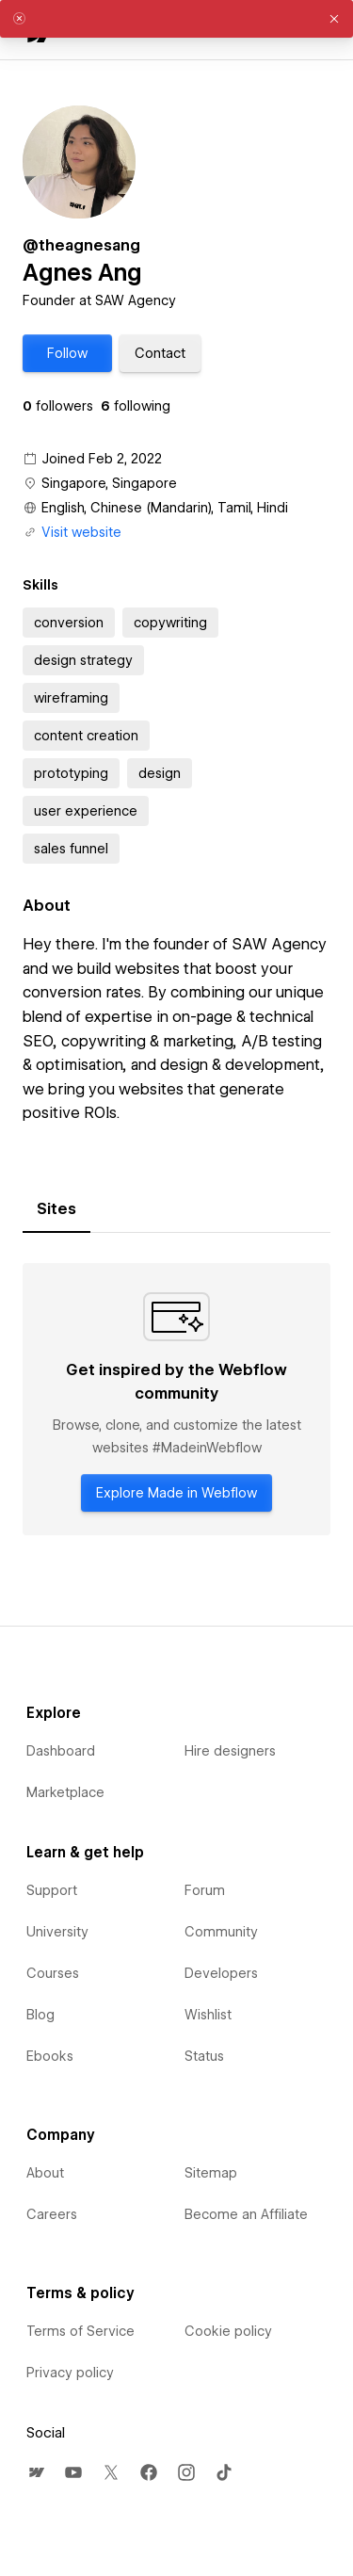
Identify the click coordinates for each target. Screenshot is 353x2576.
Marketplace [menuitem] (65, 1792)
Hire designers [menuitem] (230, 1750)
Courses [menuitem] (52, 1973)
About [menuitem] (45, 2172)
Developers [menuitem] (221, 1973)
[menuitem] (35, 2472)
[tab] (56, 1209)
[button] (67, 353)
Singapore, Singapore (109, 483)
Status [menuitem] (204, 2056)
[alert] (176, 19)
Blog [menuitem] (40, 2014)
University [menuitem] (57, 1931)
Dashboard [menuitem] (60, 1750)
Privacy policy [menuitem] (70, 2372)
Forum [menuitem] (205, 1890)
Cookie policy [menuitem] (228, 2331)
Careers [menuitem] (51, 2214)
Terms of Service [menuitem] (80, 2331)
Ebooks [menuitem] (49, 2056)
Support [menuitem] (51, 1890)
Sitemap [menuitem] (211, 2172)
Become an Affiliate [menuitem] (246, 2214)
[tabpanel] (176, 1399)
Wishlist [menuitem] (208, 2014)
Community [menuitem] (221, 1931)
